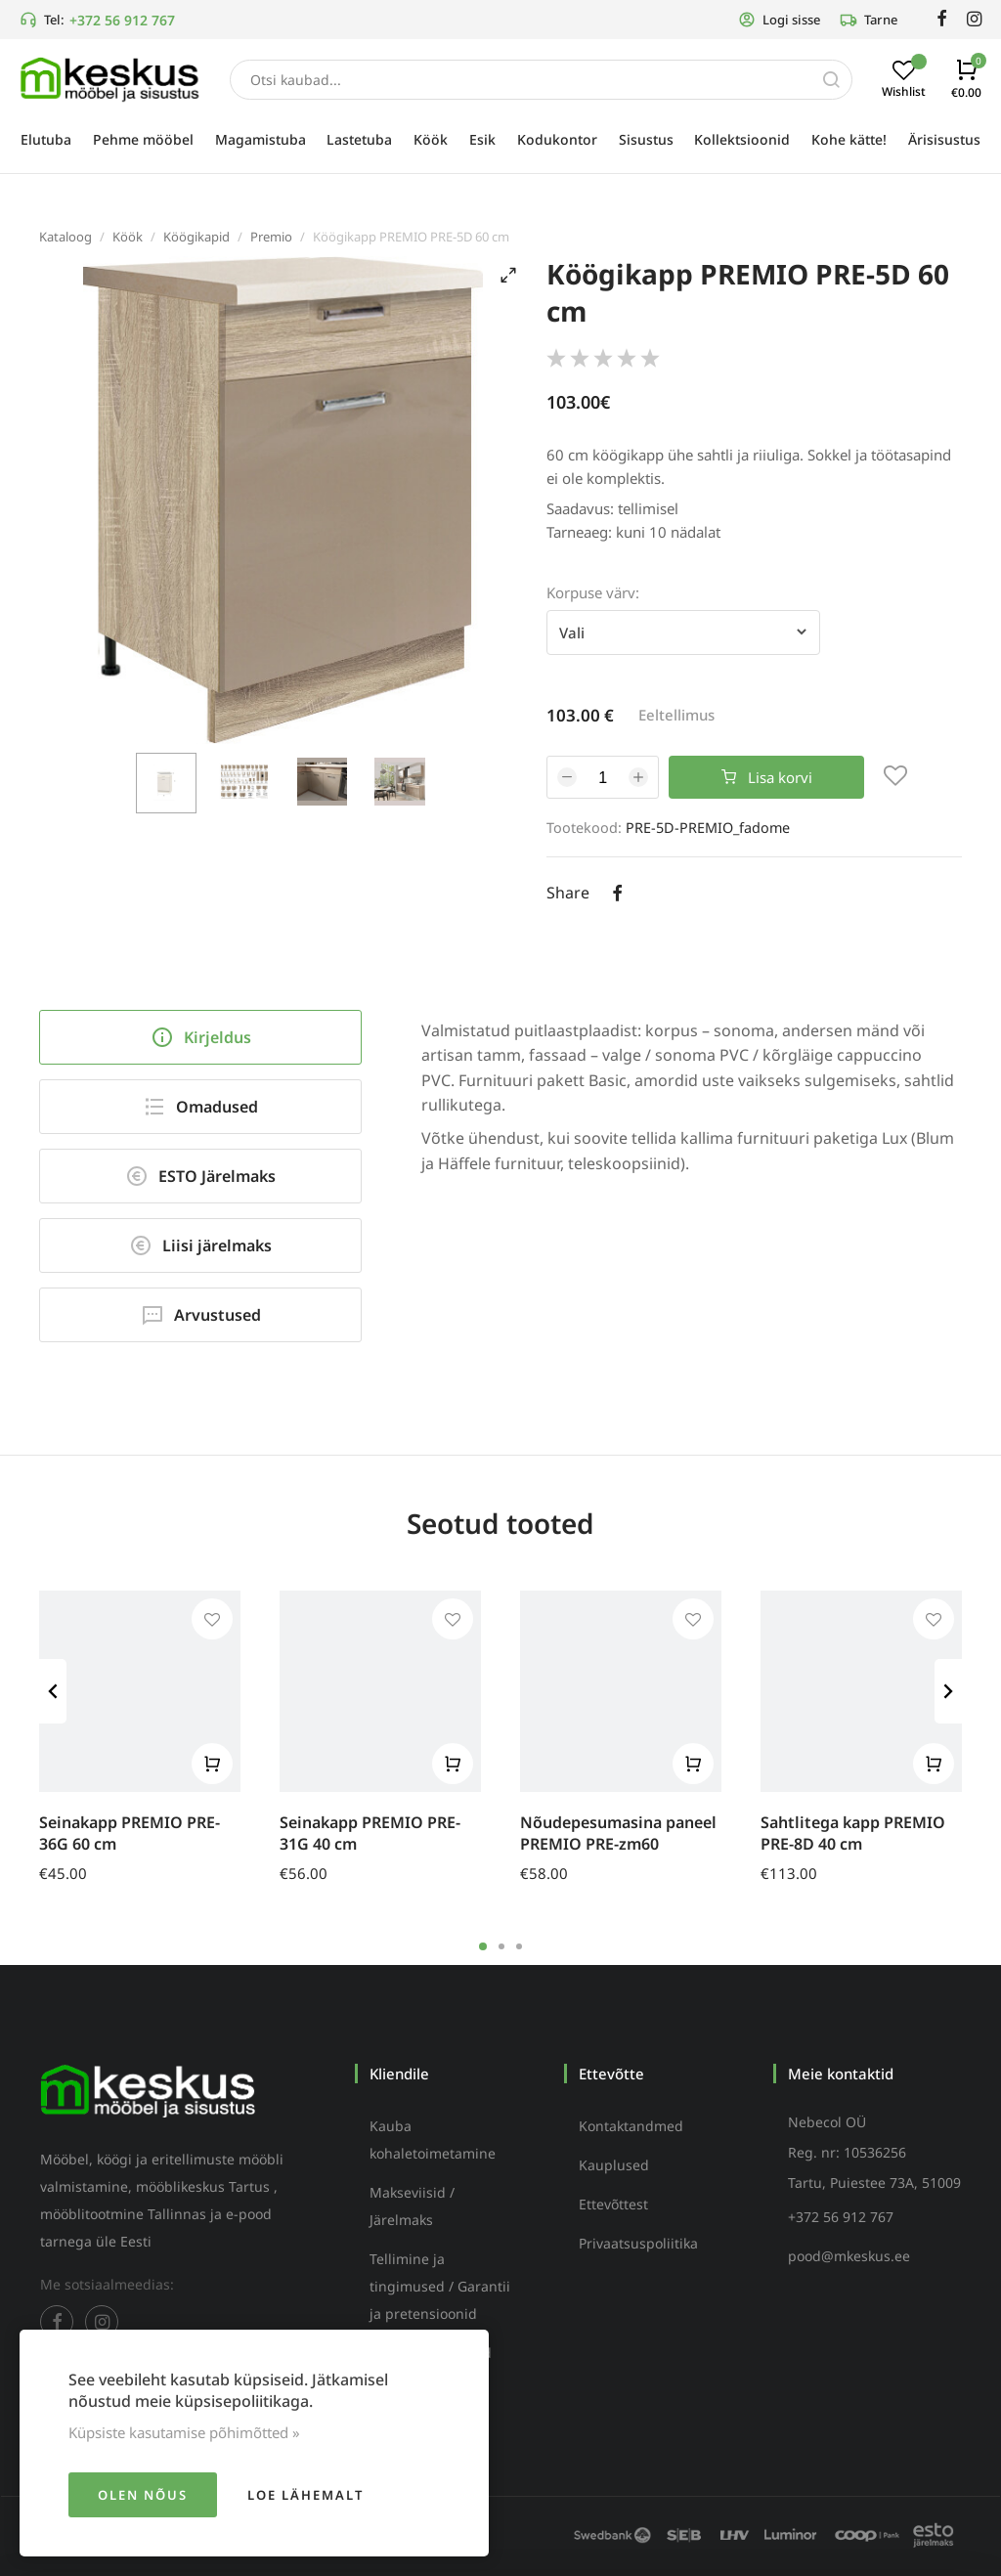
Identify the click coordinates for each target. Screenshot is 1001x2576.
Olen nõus (143, 2495)
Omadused (200, 1106)
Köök (127, 236)
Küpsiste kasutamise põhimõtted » (184, 2432)
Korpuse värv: (592, 592)
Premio (271, 236)
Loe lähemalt (305, 2495)
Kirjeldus (201, 1037)
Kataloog (65, 236)
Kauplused (614, 2165)
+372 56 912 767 (122, 20)
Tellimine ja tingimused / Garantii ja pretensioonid (440, 2286)
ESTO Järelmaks (200, 1176)
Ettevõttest (613, 2204)
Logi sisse (779, 19)
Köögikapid (196, 236)
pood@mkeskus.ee (849, 2256)
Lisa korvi (766, 777)
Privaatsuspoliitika (638, 2243)
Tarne (868, 19)
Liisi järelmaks (200, 1245)
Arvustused (201, 1315)
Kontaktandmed (631, 2126)
